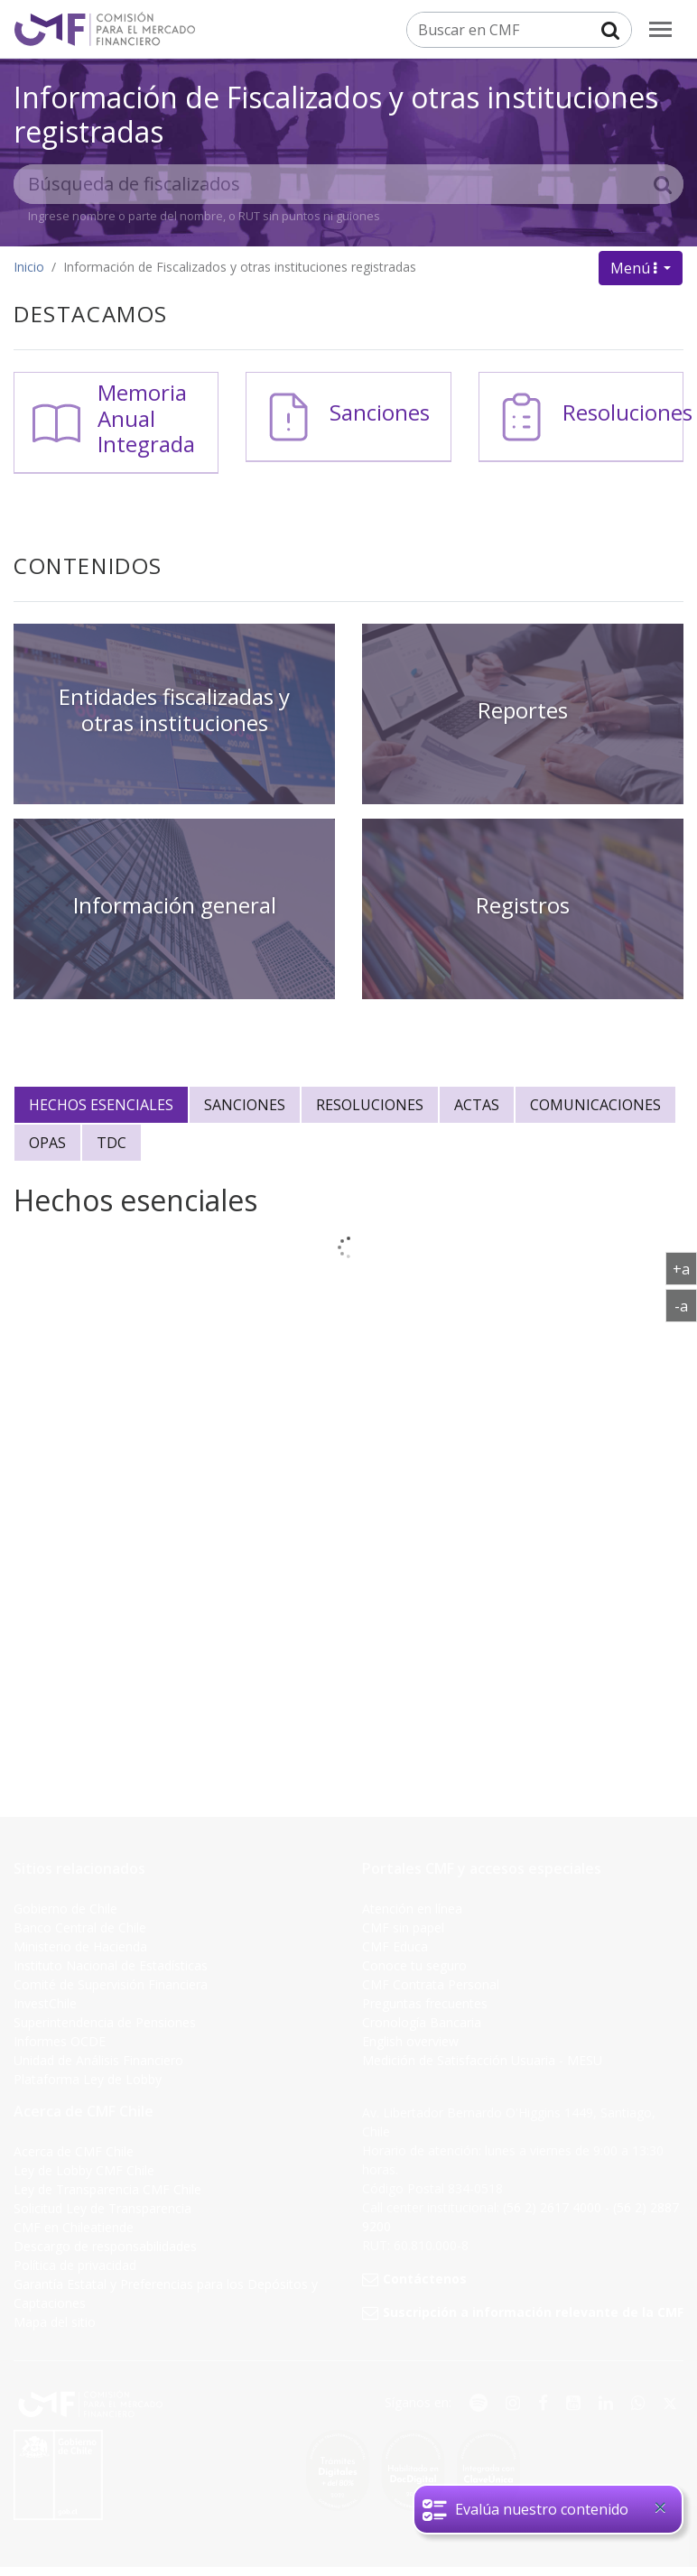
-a (685, 1305)
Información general (174, 905)
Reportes (523, 710)
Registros (523, 905)
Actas (476, 1105)
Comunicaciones (595, 1105)
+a (685, 1268)
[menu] (660, 29)
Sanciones (380, 412)
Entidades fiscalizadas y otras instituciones (174, 709)
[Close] (660, 2507)
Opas (47, 1143)
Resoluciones (627, 412)
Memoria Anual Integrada (146, 418)
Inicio (29, 266)
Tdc (111, 1143)
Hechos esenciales (101, 1105)
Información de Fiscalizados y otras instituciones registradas (336, 114)
